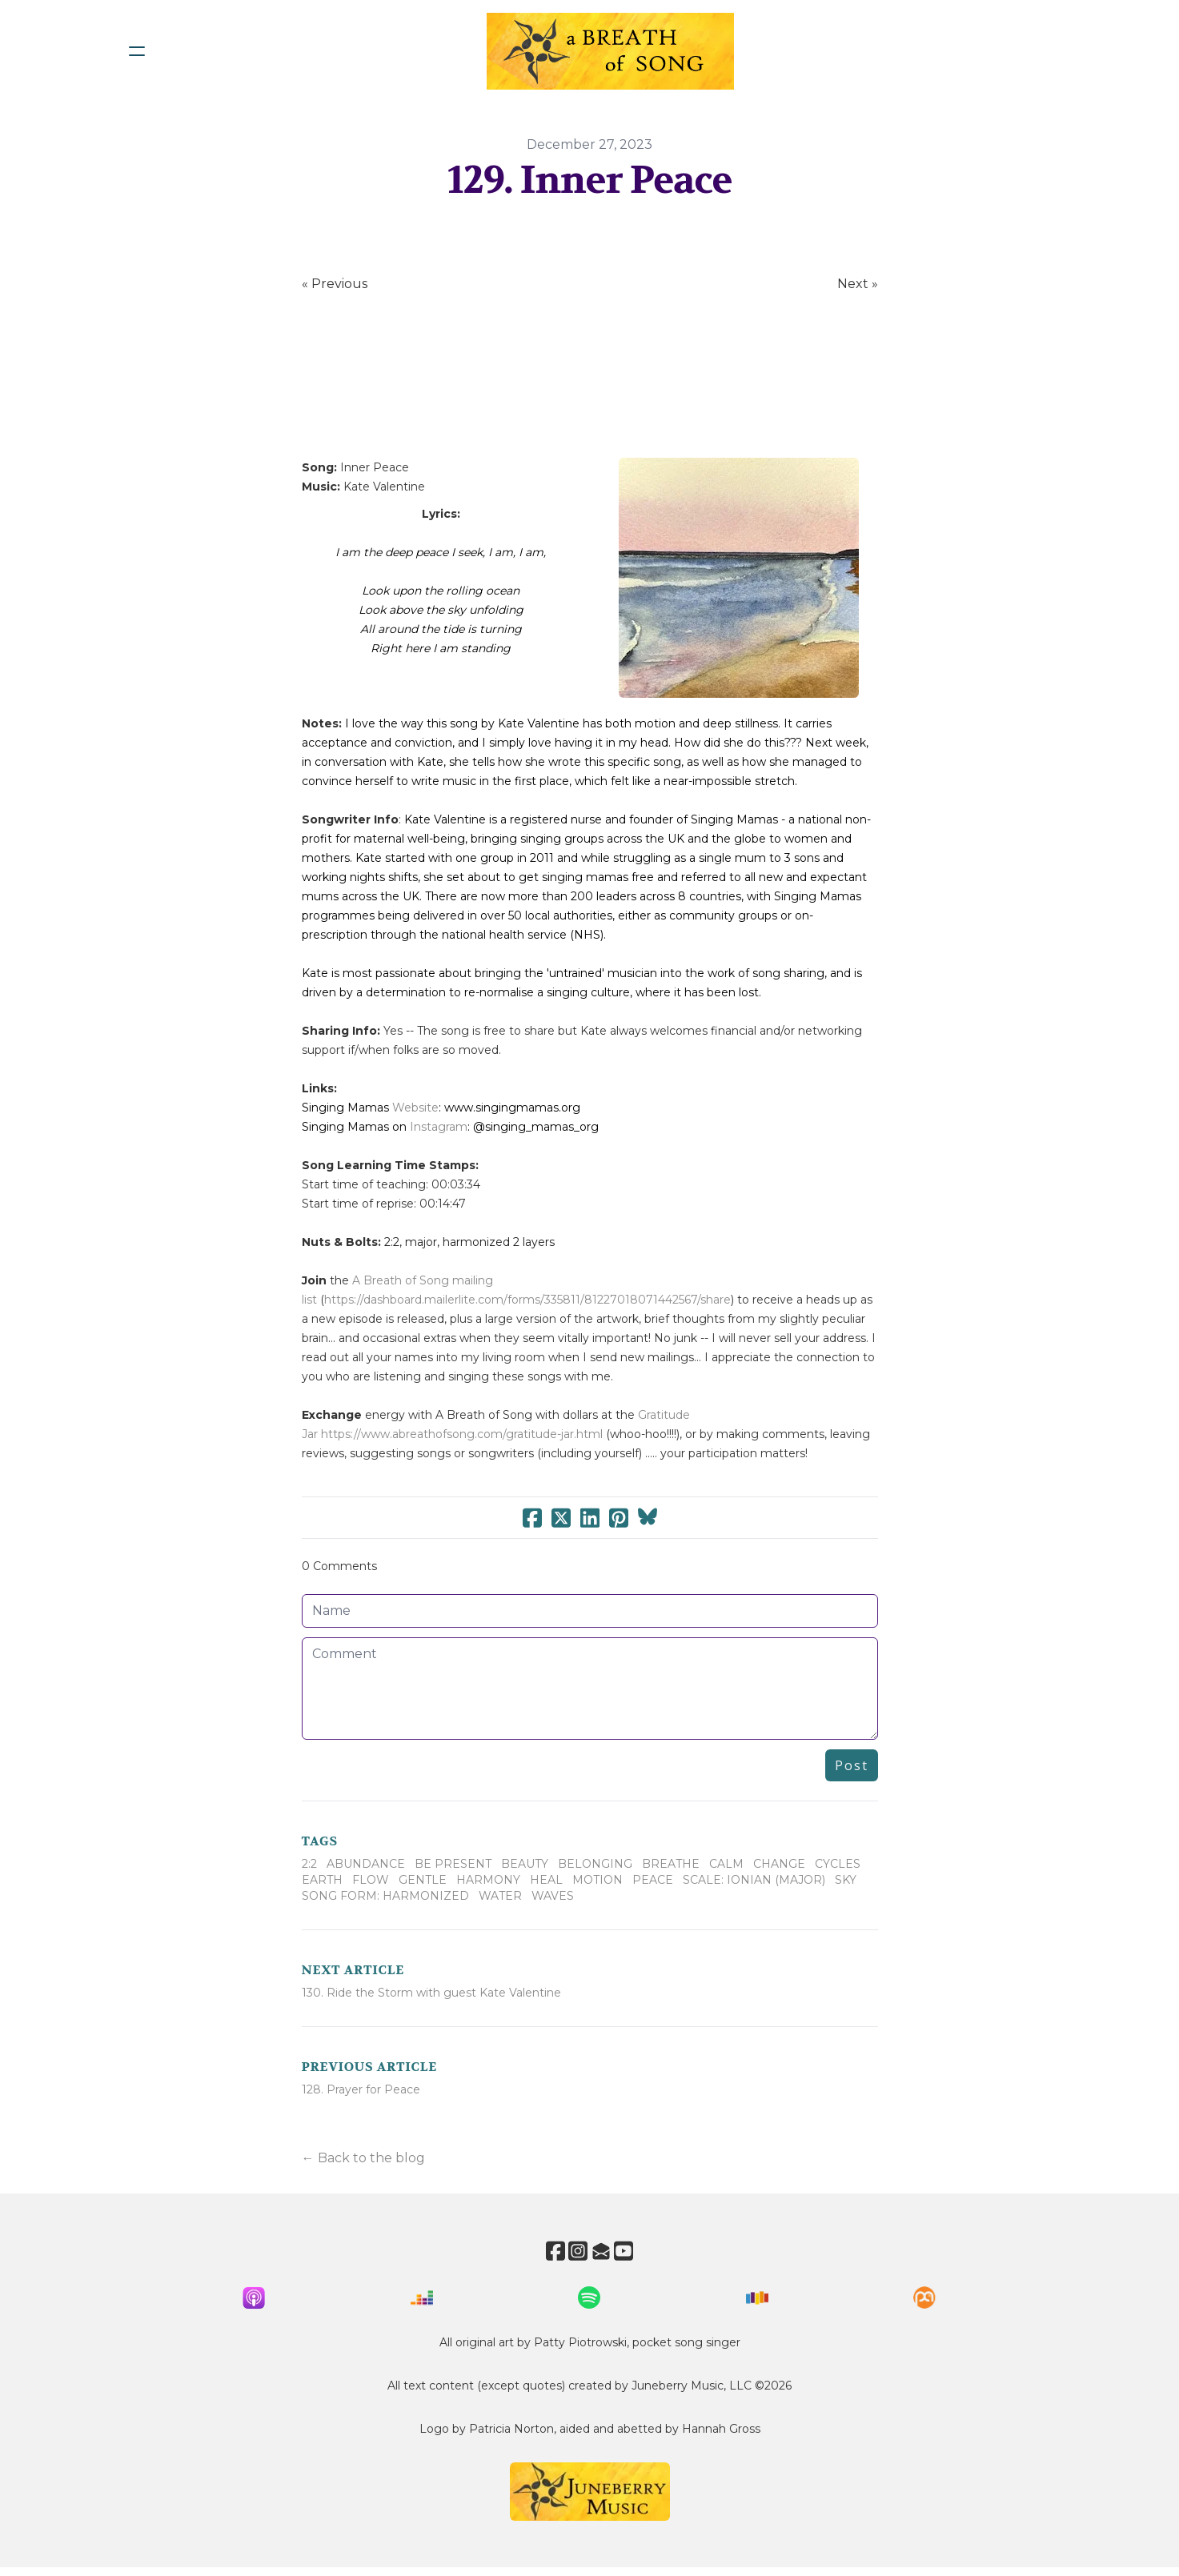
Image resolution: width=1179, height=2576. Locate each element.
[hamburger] (137, 51)
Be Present (453, 1864)
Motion (597, 1880)
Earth (322, 1880)
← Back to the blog (363, 2157)
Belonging (595, 1864)
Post (851, 1765)
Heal (546, 1880)
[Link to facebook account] (546, 2251)
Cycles (837, 1864)
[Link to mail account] (604, 2251)
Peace (652, 1880)
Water (500, 1896)
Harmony (488, 1880)
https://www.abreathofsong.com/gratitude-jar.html (462, 1434)
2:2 (309, 1864)
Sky (845, 1880)
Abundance (366, 1864)
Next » (857, 283)
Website (415, 1107)
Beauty (524, 1864)
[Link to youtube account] (633, 2251)
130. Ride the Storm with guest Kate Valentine (431, 1992)
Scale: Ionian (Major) (754, 1880)
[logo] (611, 51)
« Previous (334, 283)
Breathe (671, 1864)
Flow (370, 1880)
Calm (726, 1864)
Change (779, 1864)
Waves (552, 1896)
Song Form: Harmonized (385, 1896)
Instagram (438, 1127)
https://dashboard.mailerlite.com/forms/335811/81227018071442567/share (527, 1299)
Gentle (423, 1880)
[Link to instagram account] (575, 2251)
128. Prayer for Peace (361, 2089)
